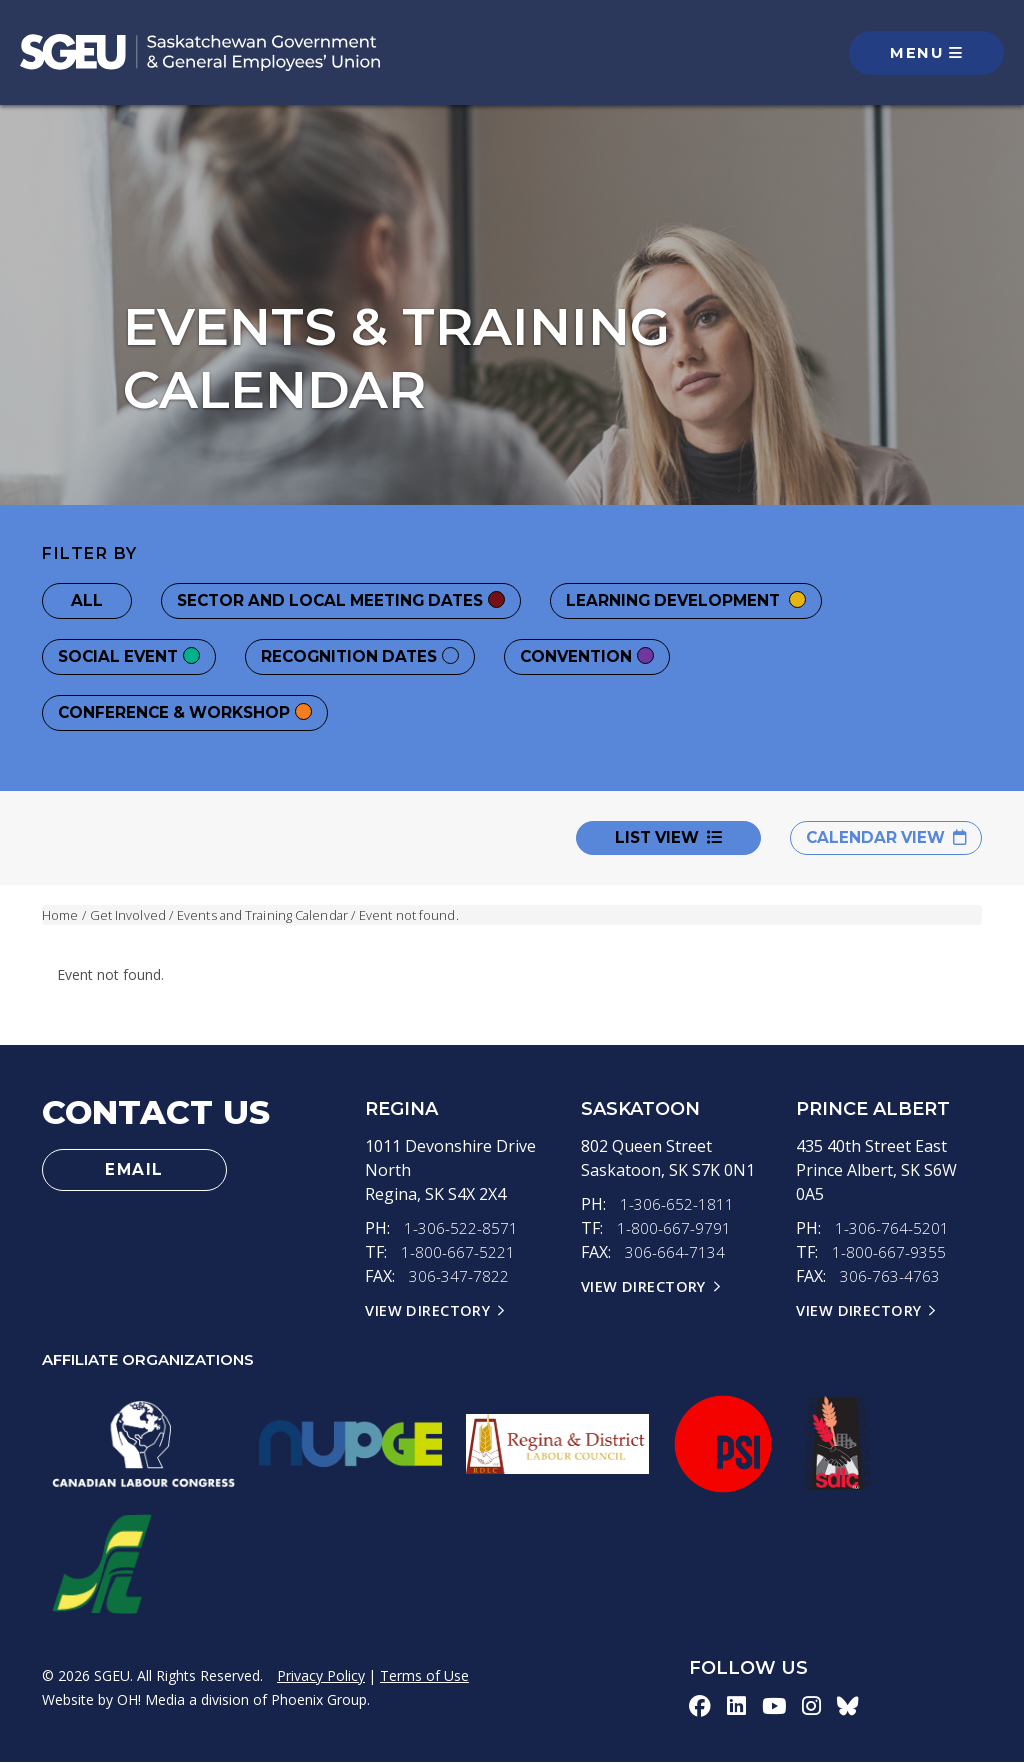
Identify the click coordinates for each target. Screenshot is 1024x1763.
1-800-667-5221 (458, 1253)
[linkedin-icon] (736, 1707)
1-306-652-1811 (677, 1205)
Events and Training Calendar (264, 915)
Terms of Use (424, 1676)
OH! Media (151, 1700)
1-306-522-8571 (461, 1229)
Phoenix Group (319, 1700)
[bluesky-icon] (849, 1707)
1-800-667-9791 (674, 1229)
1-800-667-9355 (889, 1253)
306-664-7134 (675, 1253)
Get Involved (128, 915)
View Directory (428, 1311)
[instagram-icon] (812, 1707)
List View (661, 837)
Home (60, 915)
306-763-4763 (890, 1277)
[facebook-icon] (700, 1707)
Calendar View (882, 837)
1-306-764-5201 (892, 1229)
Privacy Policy (321, 1676)
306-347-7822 (459, 1277)
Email (135, 1170)
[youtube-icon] (774, 1707)
